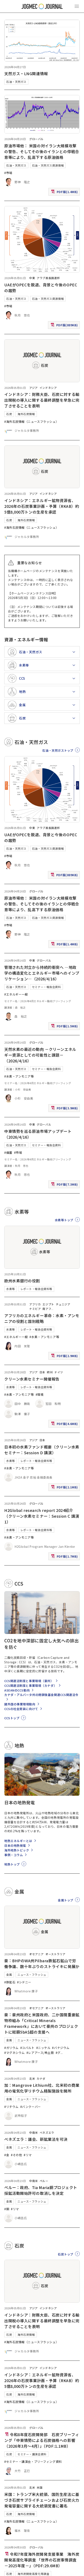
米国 (39, 2487)
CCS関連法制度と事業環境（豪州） (29, 1681)
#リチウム (11, 2106)
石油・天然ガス (16, 82)
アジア (33, 388)
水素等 (10, 1289)
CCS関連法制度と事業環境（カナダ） (30, 1685)
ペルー (44, 2181)
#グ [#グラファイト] (58, 2052)
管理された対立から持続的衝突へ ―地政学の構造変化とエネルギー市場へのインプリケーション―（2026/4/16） (41, 972)
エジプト (48, 1304)
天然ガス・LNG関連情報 (26, 73)
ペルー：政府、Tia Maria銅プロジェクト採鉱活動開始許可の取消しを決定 (40, 2190)
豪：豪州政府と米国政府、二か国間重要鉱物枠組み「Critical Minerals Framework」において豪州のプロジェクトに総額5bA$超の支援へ (42, 2023)
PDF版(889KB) (65, 326)
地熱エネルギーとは (18, 1841)
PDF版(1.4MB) (65, 193)
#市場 (8, 173)
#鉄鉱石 (9, 1982)
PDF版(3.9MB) (65, 1109)
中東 (32, 278)
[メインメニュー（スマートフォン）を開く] (76, 6)
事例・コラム (13, 1855)
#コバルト (27, 2048)
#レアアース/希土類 (40, 2052)
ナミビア (35, 1309)
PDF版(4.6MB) (65, 1425)
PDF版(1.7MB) (65, 1557)
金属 (9, 1975)
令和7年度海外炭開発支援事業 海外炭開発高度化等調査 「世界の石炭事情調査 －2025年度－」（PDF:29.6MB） (42, 2559)
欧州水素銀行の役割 (22, 1280)
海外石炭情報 (26, 414)
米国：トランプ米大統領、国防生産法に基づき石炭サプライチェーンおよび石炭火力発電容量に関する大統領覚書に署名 (41, 2500)
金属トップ (65, 1900)
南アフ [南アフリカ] (46, 1309)
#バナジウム (60, 2048)
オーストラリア (55, 1954)
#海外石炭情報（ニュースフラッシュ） (31, 421)
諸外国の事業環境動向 (19, 1704)
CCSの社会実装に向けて (21, 1709)
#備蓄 (8, 1152)
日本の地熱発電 (15, 1845)
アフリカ (35, 1304)
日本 (42, 1372)
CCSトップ (11, 1718)
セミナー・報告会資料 (46, 987)
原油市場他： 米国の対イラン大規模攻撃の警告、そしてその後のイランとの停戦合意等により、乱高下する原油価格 (41, 151)
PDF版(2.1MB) (65, 1488)
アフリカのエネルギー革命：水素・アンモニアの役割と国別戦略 (41, 1318)
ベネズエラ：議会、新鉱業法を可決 (36, 2139)
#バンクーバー (30, 2106)
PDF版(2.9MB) (65, 1357)
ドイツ (58, 1372)
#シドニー (24, 1982)
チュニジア (63, 1304)
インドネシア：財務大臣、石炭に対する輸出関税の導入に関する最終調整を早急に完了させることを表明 (42, 400)
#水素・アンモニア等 (19, 1076)
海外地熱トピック (16, 1850)
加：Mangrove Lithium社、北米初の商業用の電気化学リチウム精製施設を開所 (42, 2088)
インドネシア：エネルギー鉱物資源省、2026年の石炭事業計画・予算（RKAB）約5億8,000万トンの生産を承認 (41, 506)
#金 (6, 2155)
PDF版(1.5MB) (65, 1027)
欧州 (50, 1372)
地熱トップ (12, 1864)
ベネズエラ (47, 2133)
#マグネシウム (14, 2052)
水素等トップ (64, 1220)
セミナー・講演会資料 (31, 2454)
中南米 (33, 2133)
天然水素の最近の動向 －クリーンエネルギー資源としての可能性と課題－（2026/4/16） (40, 1054)
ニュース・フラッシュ (31, 1975)
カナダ (41, 2079)
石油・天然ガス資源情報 (48, 165)
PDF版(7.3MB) (65, 1185)
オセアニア (36, 1954)
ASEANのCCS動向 (17, 1690)
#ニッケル (43, 2048)
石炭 (9, 414)
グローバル (36, 139)
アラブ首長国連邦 (48, 278)
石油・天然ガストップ (57, 750)
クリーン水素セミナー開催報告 (31, 1379)
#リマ (28, 2155)
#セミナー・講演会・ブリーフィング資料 (33, 2461)
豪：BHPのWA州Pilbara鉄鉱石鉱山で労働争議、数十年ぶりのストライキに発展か (42, 1963)
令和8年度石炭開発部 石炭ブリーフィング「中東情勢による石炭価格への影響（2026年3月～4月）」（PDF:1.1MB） (41, 2440)
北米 (32, 2079)
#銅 (6, 2209)
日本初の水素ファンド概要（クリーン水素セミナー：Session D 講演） (41, 1449)
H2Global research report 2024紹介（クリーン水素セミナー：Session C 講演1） (41, 1516)
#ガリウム (11, 2048)
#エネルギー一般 (16, 994)
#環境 (40, 1394)
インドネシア (48, 388)
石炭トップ (65, 2254)
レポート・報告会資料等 (36, 1289)
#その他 (16, 2155)
